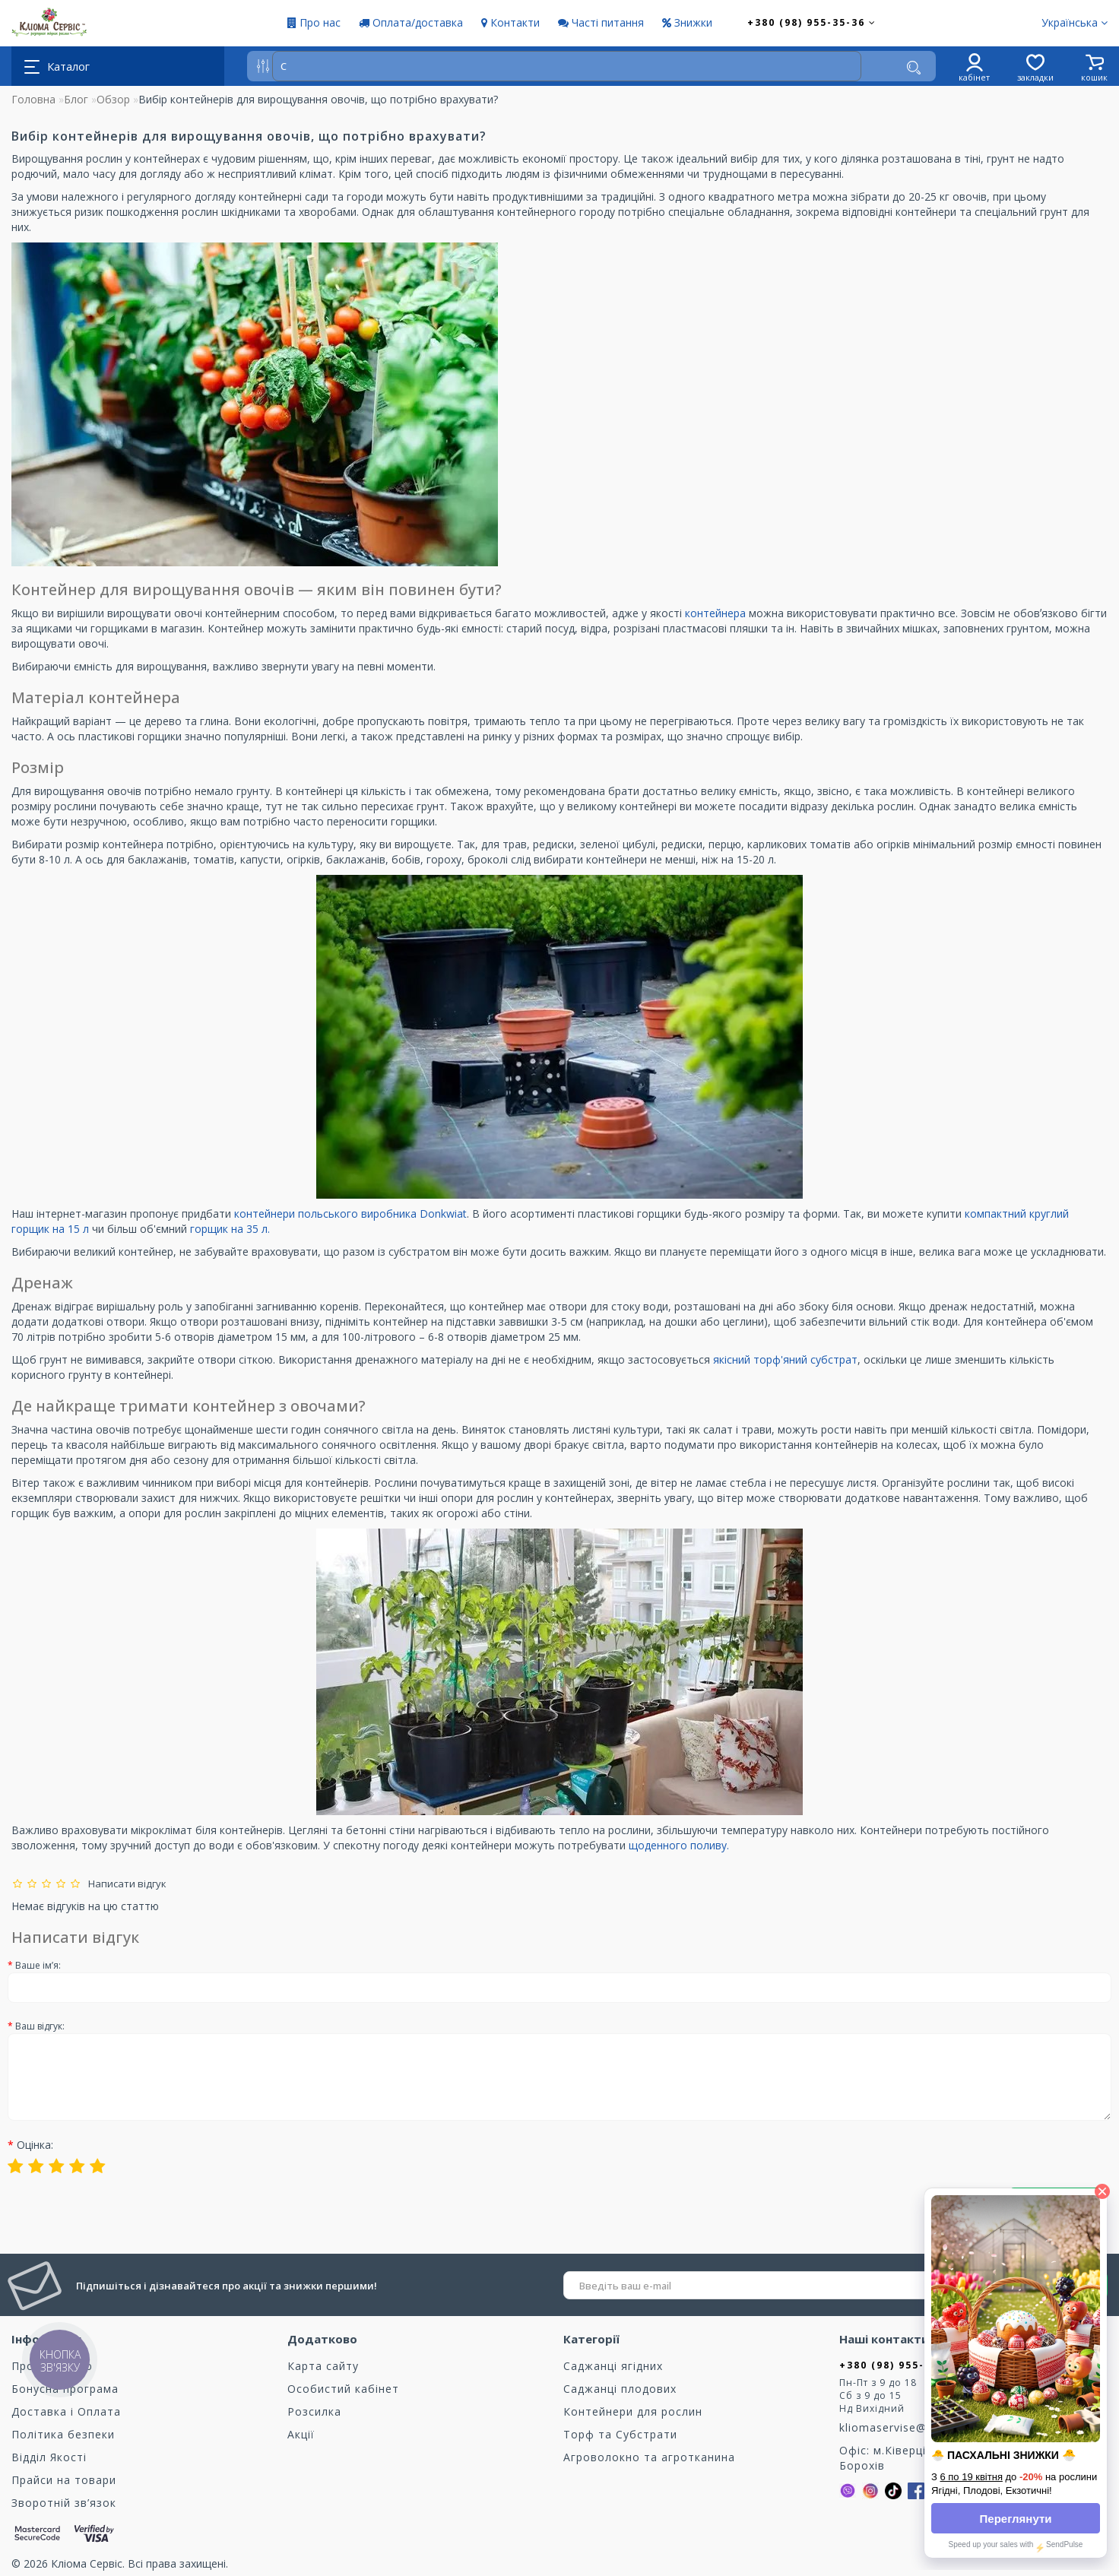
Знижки (687, 22)
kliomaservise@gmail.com (911, 2427)
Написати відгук (125, 1883)
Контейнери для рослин (632, 2411)
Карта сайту (323, 2366)
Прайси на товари (63, 2480)
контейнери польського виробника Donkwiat (350, 1213)
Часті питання (601, 22)
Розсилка (314, 2411)
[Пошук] (914, 67)
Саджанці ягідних (613, 2366)
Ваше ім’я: (38, 1965)
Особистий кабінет (343, 2388)
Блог (76, 99)
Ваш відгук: (40, 2026)
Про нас (314, 22)
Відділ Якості (49, 2457)
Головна (33, 99)
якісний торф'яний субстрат (785, 1359)
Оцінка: (35, 2144)
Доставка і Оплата (66, 2411)
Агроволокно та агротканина (649, 2457)
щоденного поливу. (679, 1845)
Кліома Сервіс (86, 2563)
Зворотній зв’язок (63, 2502)
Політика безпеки (63, 2434)
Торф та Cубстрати (620, 2434)
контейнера (717, 613)
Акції (301, 2434)
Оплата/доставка (411, 22)
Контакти (510, 22)
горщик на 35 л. (230, 1228)
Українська (1074, 22)
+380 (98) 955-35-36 (811, 22)
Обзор (113, 99)
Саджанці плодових (620, 2388)
